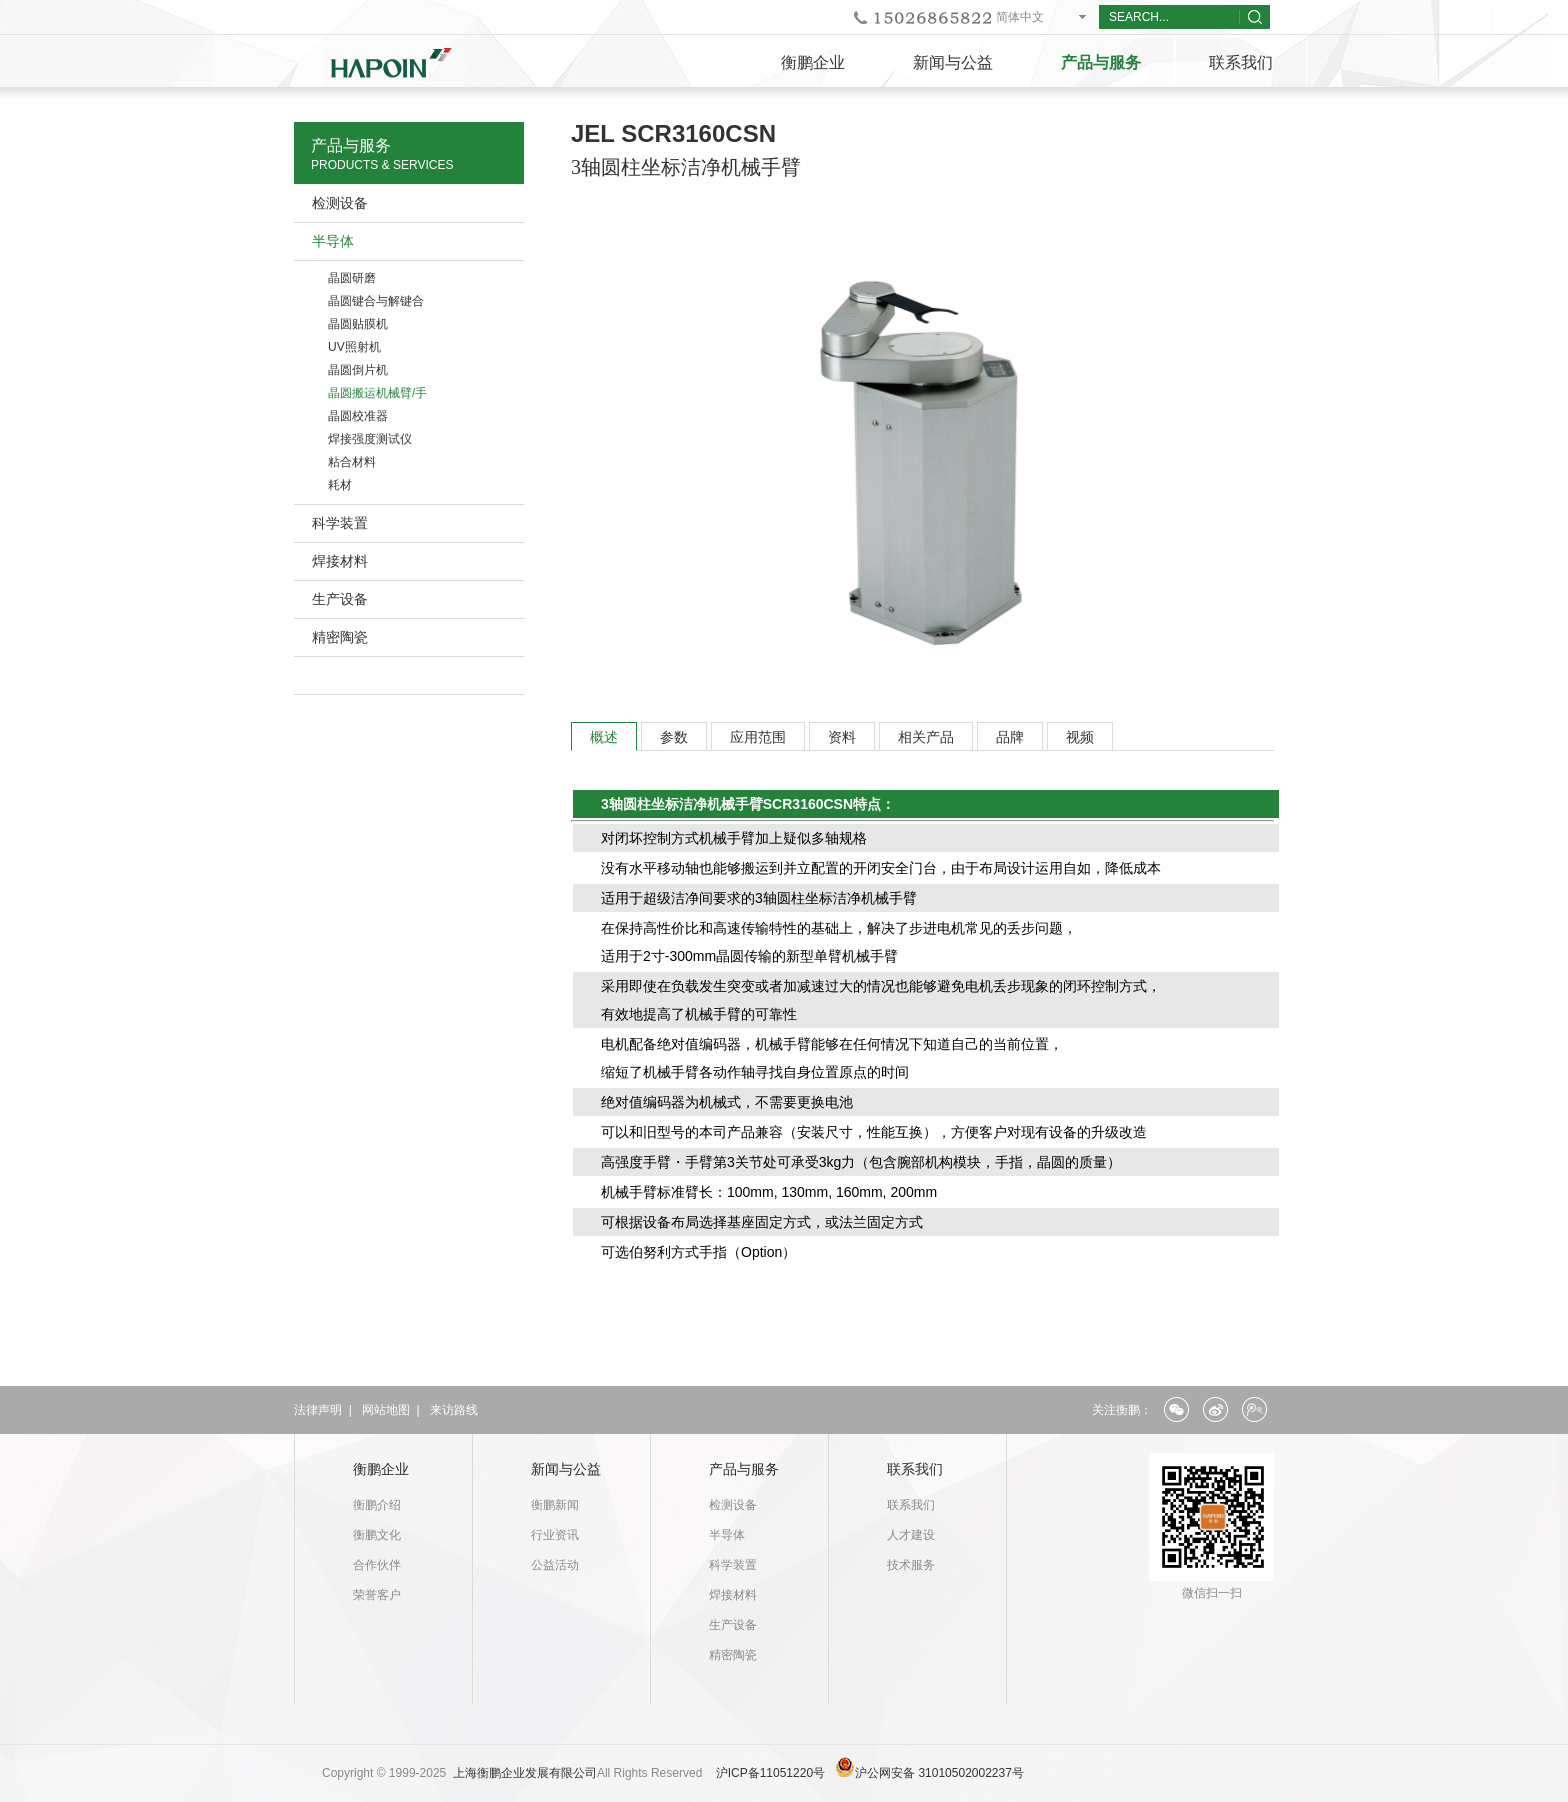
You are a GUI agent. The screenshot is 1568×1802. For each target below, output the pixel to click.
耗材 (340, 485)
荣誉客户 (377, 1595)
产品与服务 (1101, 62)
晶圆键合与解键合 (376, 301)
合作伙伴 (377, 1565)
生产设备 (340, 599)
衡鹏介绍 (377, 1505)
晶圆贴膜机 (358, 324)
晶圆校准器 (358, 416)
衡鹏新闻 (555, 1505)
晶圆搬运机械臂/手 (377, 393)
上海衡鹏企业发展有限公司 (525, 1773)
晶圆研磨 (352, 278)
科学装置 (340, 523)
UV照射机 (354, 347)
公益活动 (555, 1565)
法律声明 (318, 1410)
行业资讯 (555, 1535)
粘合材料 (352, 462)
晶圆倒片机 (358, 370)
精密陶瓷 (340, 637)
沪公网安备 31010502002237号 (939, 1773)
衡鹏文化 (377, 1535)
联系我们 (1241, 62)
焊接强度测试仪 (370, 439)
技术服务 (911, 1565)
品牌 (1010, 737)
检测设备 (340, 203)
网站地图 (386, 1410)
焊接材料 (340, 561)
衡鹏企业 (813, 62)
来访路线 (454, 1410)
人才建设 (911, 1535)
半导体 (333, 241)
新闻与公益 (953, 62)
